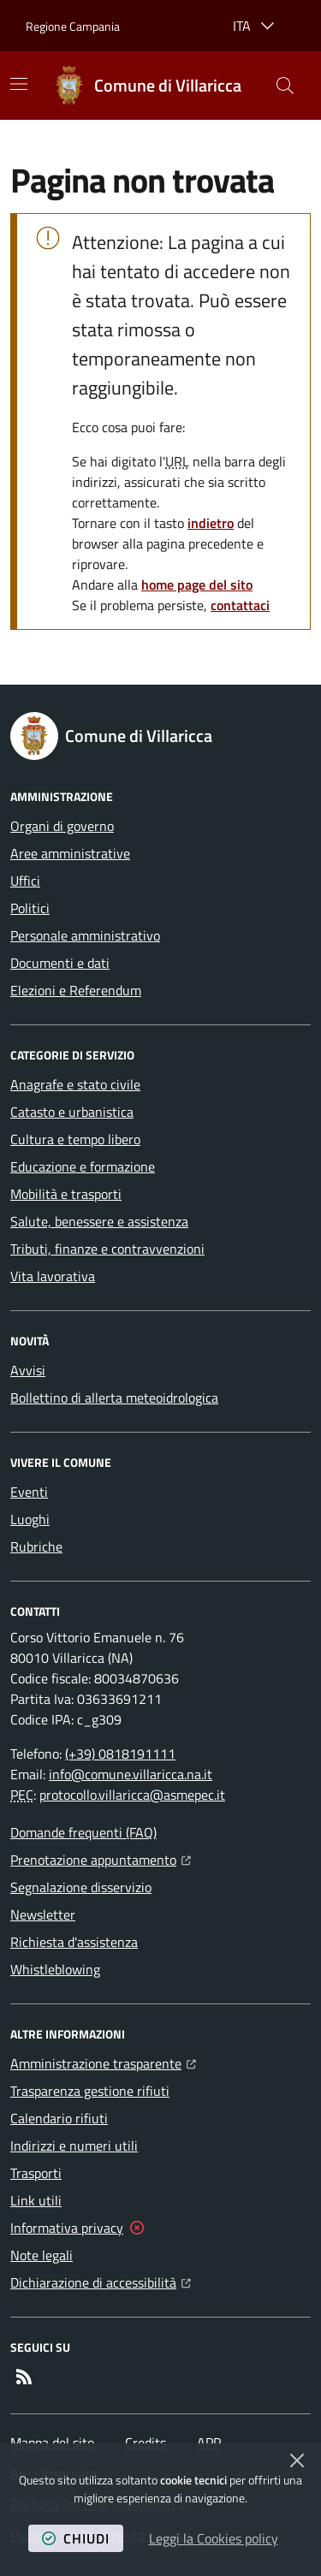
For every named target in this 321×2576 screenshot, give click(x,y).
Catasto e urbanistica (72, 1111)
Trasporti (36, 2173)
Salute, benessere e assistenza (99, 1221)
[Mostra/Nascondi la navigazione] (19, 84)
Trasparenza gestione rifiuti (89, 2090)
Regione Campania (73, 26)
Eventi (29, 1491)
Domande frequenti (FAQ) (83, 1832)
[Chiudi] (297, 2460)
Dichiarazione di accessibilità (100, 2281)
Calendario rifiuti (59, 2118)
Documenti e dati (60, 963)
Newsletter (42, 1914)
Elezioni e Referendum (75, 990)
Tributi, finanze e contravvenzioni (107, 1248)
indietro (210, 523)
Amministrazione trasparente (103, 2062)
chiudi (76, 2538)
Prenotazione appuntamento (100, 1858)
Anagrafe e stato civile (75, 1084)
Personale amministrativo (85, 935)
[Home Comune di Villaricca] (147, 85)
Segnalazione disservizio (81, 1887)
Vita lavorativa (52, 1276)
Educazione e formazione (82, 1166)
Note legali (41, 2255)
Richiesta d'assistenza (74, 1942)
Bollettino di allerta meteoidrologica (114, 1397)
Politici (30, 908)
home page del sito (197, 584)
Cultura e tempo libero (75, 1139)
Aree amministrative (70, 853)
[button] (285, 85)
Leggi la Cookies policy (213, 2538)
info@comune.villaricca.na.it (130, 1774)
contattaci (240, 605)
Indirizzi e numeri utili (74, 2145)
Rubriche (36, 1546)
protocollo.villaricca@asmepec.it (132, 1794)
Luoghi (30, 1519)
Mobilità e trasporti (66, 1194)
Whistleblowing (55, 1969)
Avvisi (27, 1370)
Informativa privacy (66, 2227)
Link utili (36, 2200)
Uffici (25, 880)
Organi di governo (62, 826)
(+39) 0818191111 (120, 1753)
